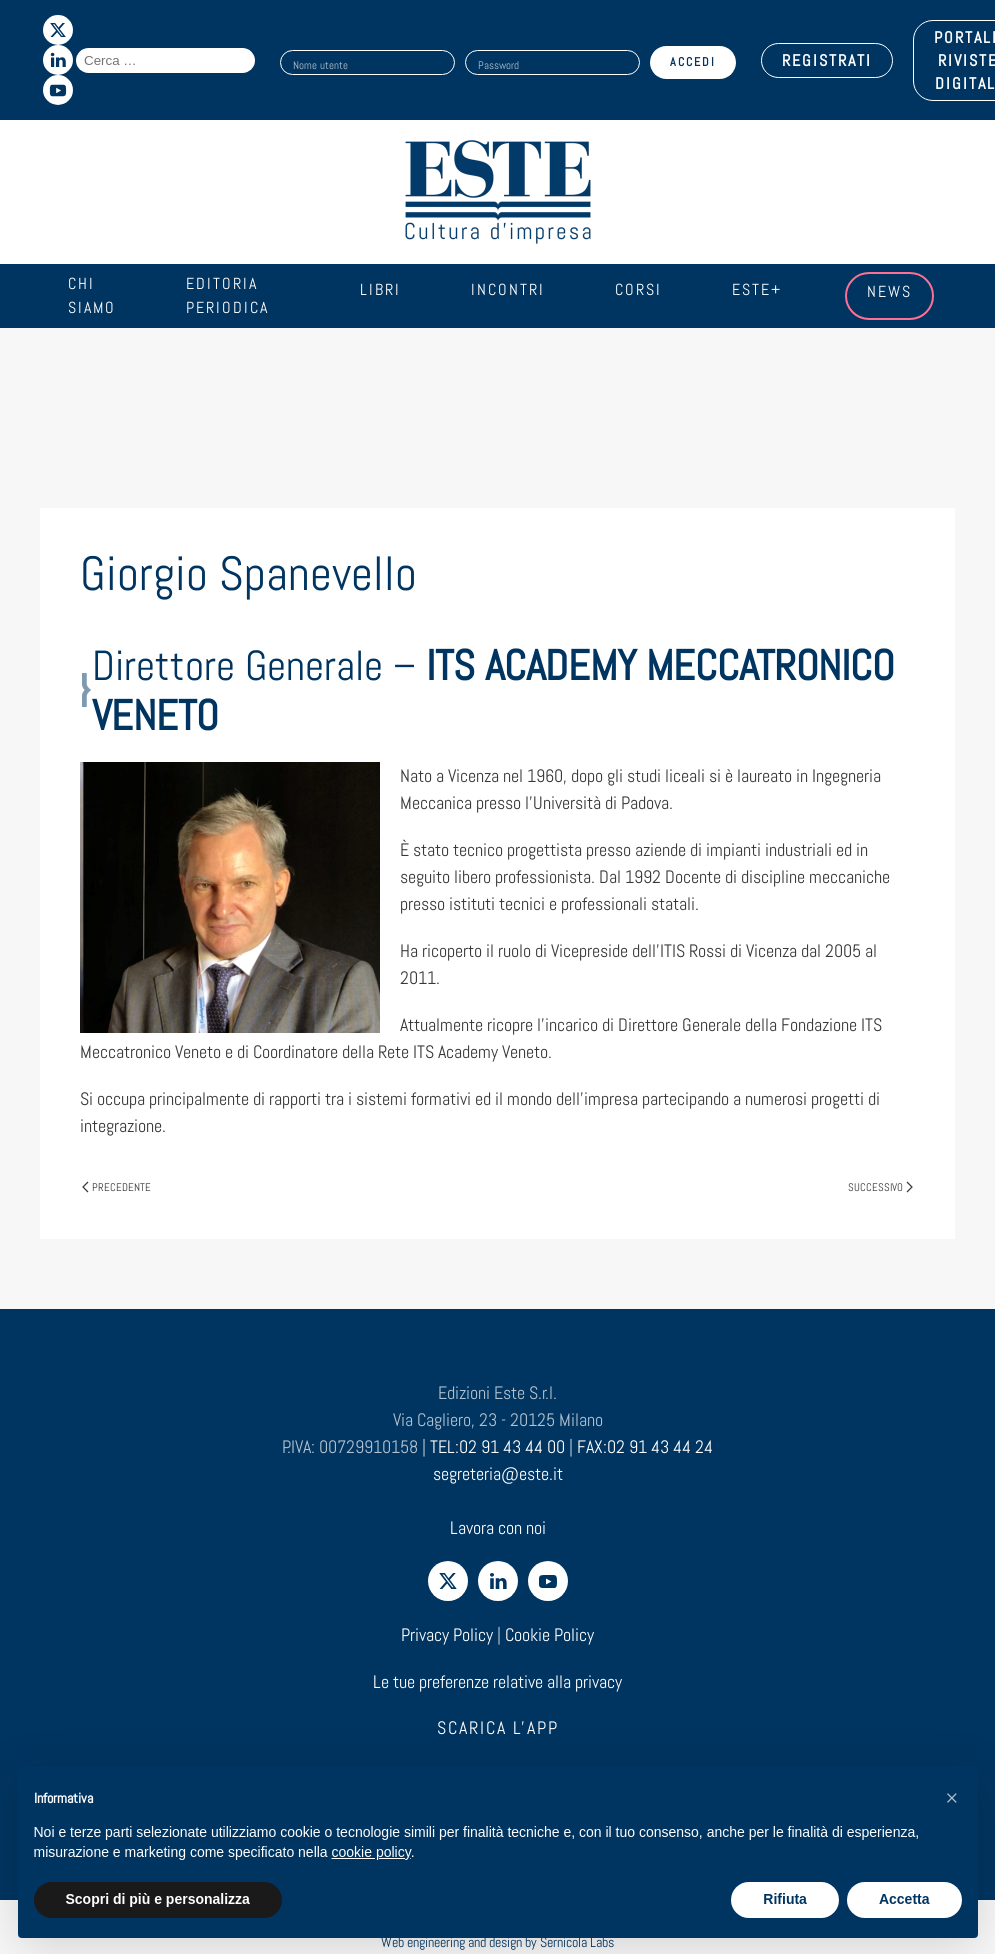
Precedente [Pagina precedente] (116, 1187)
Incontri (508, 289)
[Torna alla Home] (498, 192)
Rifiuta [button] (785, 1899)
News (889, 291)
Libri (380, 289)
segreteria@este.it (498, 1473)
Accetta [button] (904, 1899)
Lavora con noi (498, 1527)
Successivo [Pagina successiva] (880, 1187)
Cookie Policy (549, 1634)
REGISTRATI (827, 60)
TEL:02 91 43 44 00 (497, 1446)
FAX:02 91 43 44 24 (645, 1446)
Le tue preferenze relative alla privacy (497, 1681)
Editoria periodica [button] (227, 295)
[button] (952, 1798)
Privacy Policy (447, 1634)
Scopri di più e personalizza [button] (158, 1899)
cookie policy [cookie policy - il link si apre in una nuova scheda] (371, 1852)
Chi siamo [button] (92, 295)
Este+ (757, 289)
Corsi (638, 289)
